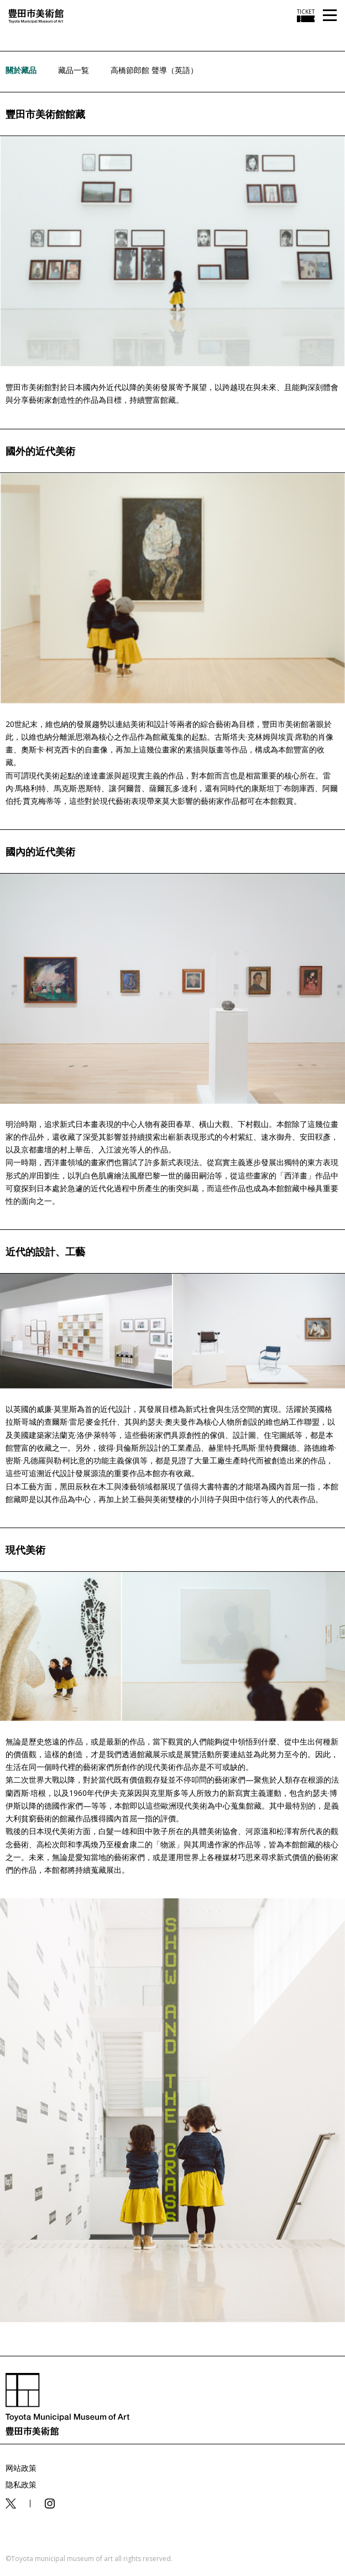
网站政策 (21, 2468)
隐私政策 (21, 2484)
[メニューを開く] (330, 15)
